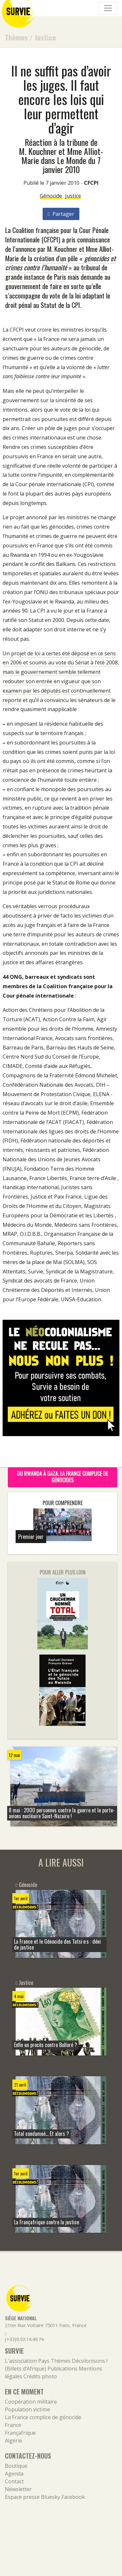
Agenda (14, 2473)
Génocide (51, 195)
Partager (61, 213)
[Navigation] (108, 8)
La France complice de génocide (43, 2417)
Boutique (16, 2465)
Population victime (27, 2409)
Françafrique (20, 2432)
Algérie (13, 2440)
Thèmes (16, 37)
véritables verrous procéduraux (51, 906)
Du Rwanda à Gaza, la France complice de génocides (62, 1476)
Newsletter (18, 2489)
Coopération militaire (31, 2401)
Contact (14, 2481)
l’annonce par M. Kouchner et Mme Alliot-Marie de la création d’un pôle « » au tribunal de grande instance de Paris (60, 263)
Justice (45, 37)
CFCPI (91, 182)
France (13, 2425)
